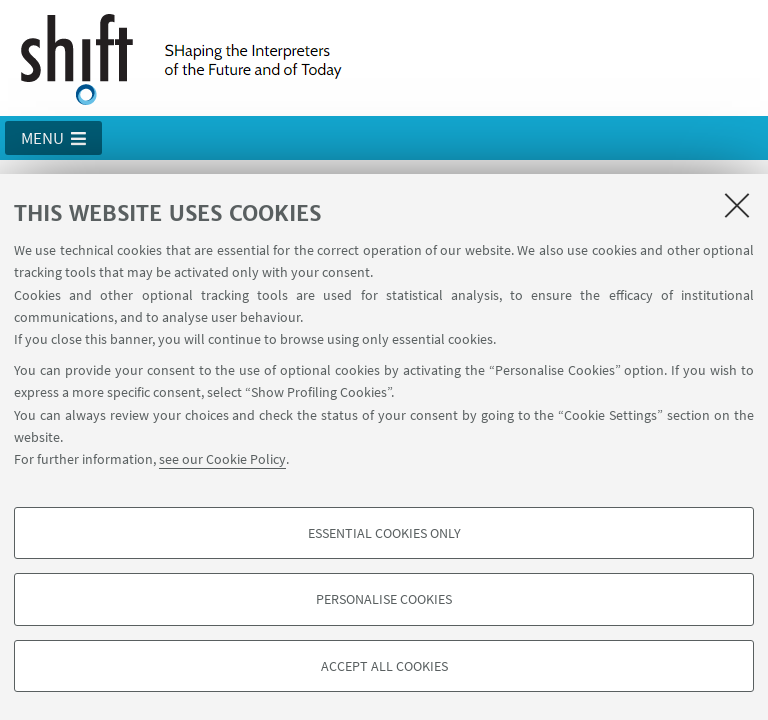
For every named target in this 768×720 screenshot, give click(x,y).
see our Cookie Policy (222, 459)
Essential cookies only (384, 533)
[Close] (737, 205)
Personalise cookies (384, 599)
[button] (53, 138)
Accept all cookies (384, 666)
